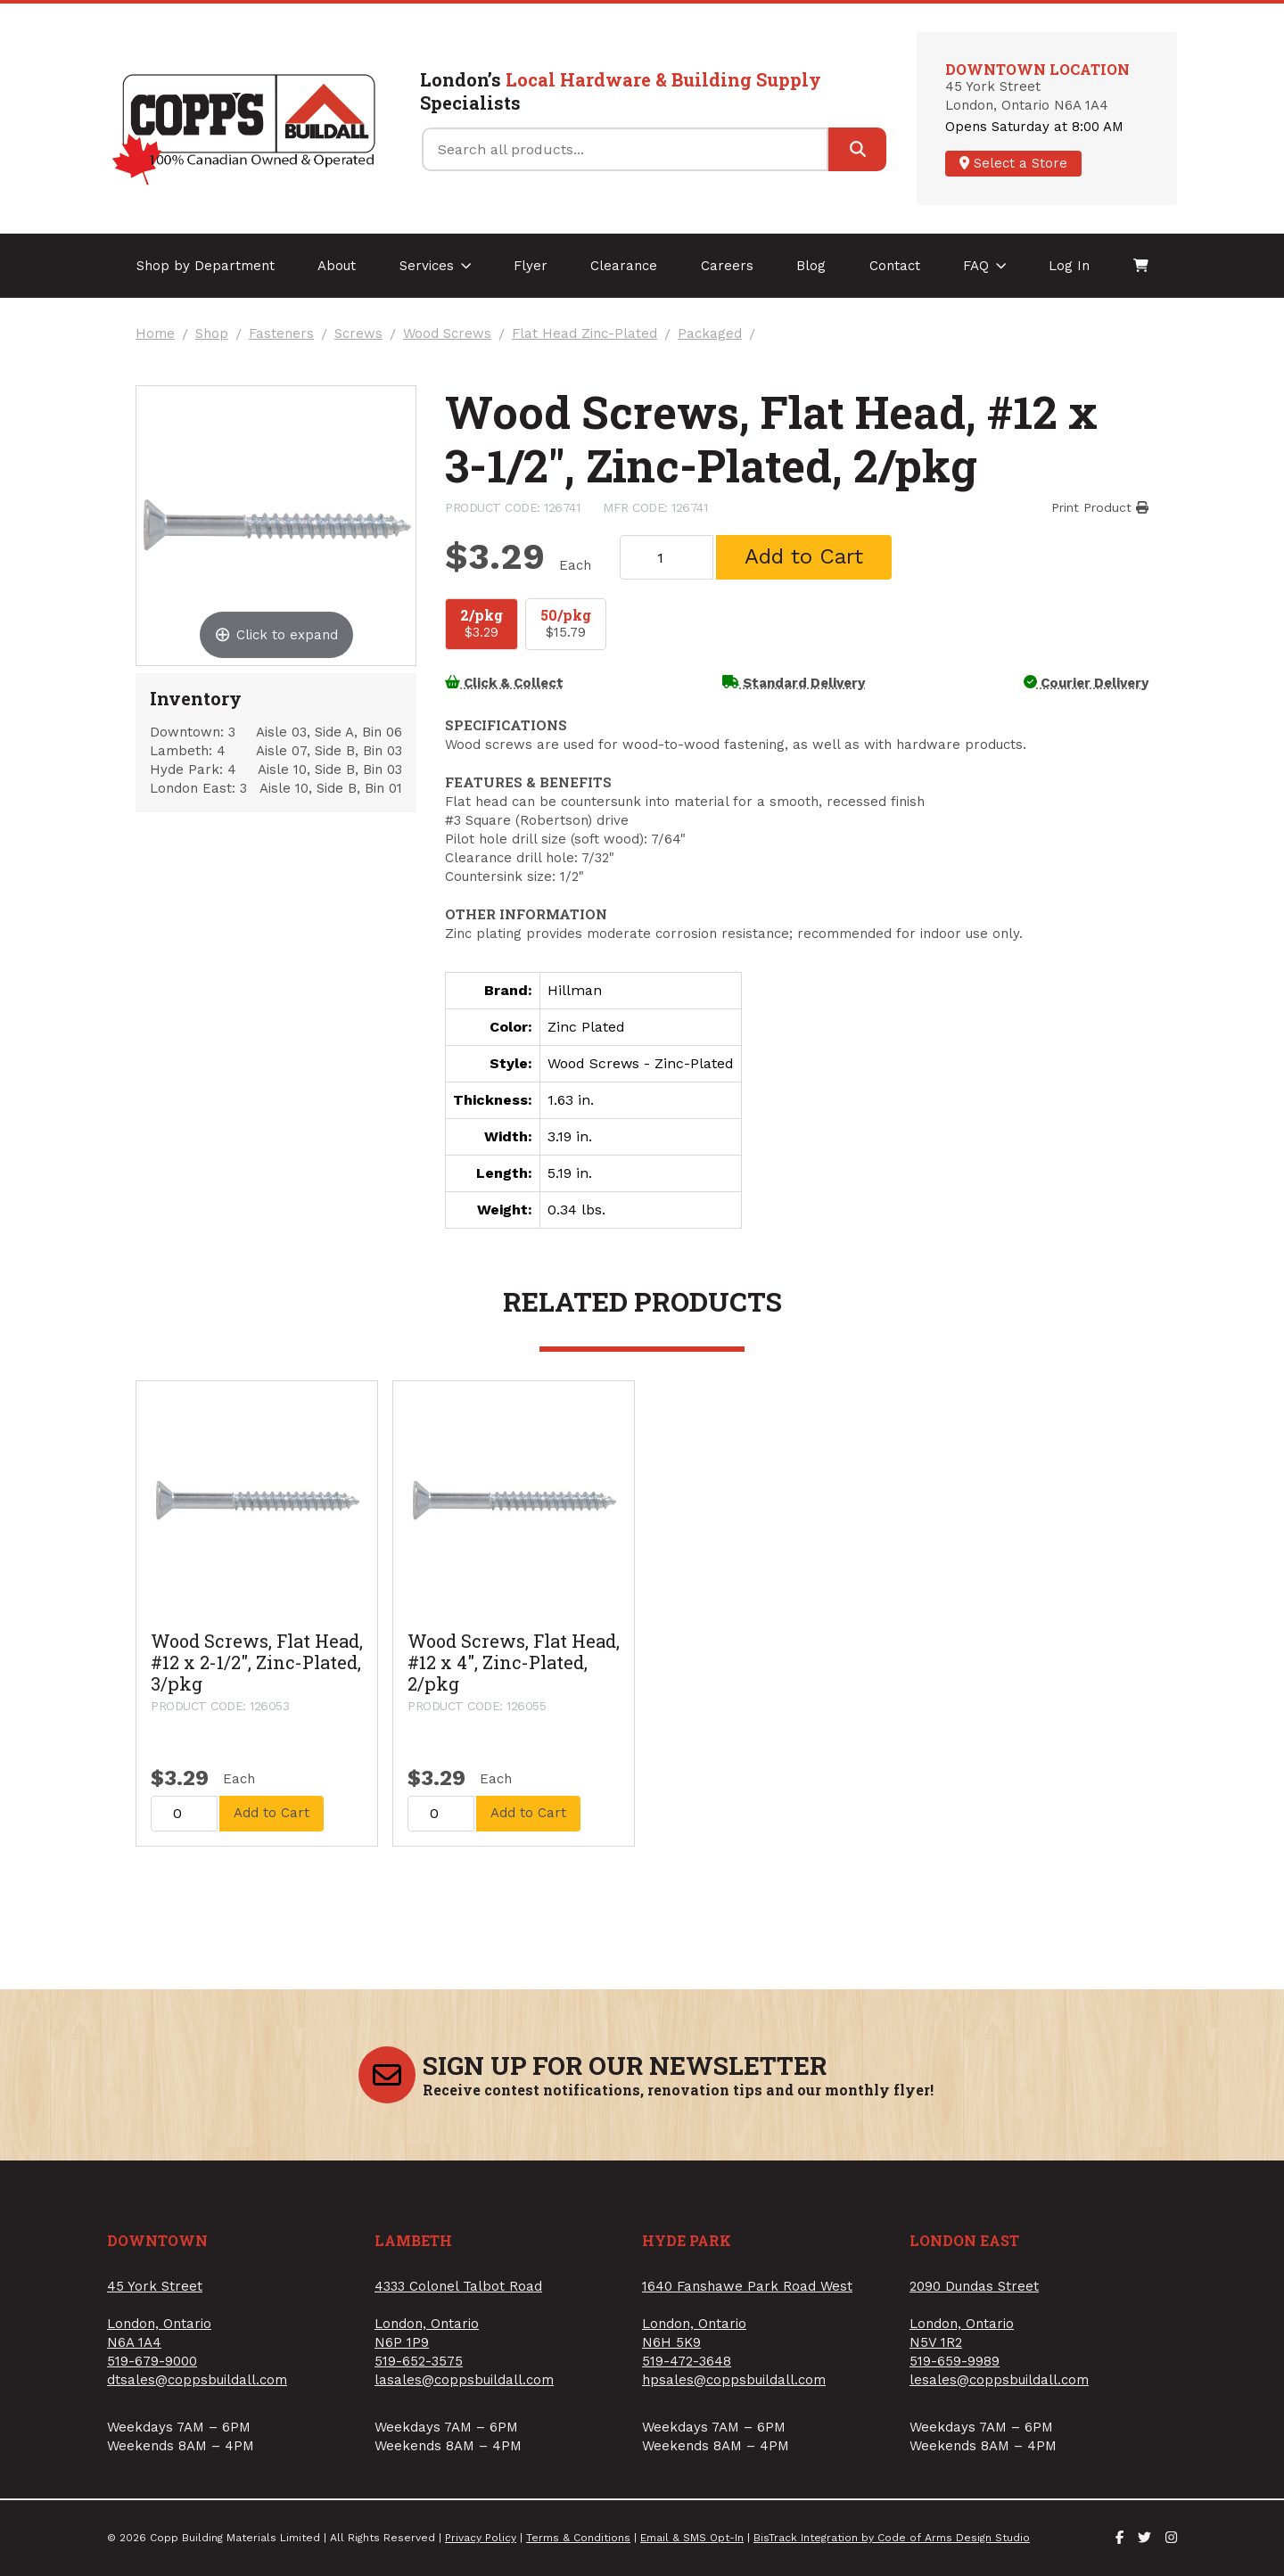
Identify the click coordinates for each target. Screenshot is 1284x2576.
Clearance (623, 266)
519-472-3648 (686, 2361)
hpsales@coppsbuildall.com (734, 2380)
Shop (211, 334)
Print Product (1099, 507)
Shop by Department (205, 266)
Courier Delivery (1086, 683)
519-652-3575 (418, 2361)
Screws (358, 334)
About (336, 266)
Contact (894, 266)
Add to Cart (804, 556)
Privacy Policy (480, 2537)
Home (155, 334)
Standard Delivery (793, 683)
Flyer (530, 266)
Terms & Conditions (578, 2537)
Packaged (710, 334)
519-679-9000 (152, 2361)
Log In (1069, 266)
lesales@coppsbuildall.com (999, 2380)
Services (435, 266)
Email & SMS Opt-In (692, 2537)
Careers (727, 266)
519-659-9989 (955, 2361)
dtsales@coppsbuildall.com (197, 2380)
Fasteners (281, 334)
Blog (811, 266)
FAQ (985, 266)
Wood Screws (447, 334)
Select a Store (1013, 163)
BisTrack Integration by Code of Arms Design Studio (891, 2537)
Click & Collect (504, 683)
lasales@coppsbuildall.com (464, 2380)
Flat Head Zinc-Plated (584, 334)
